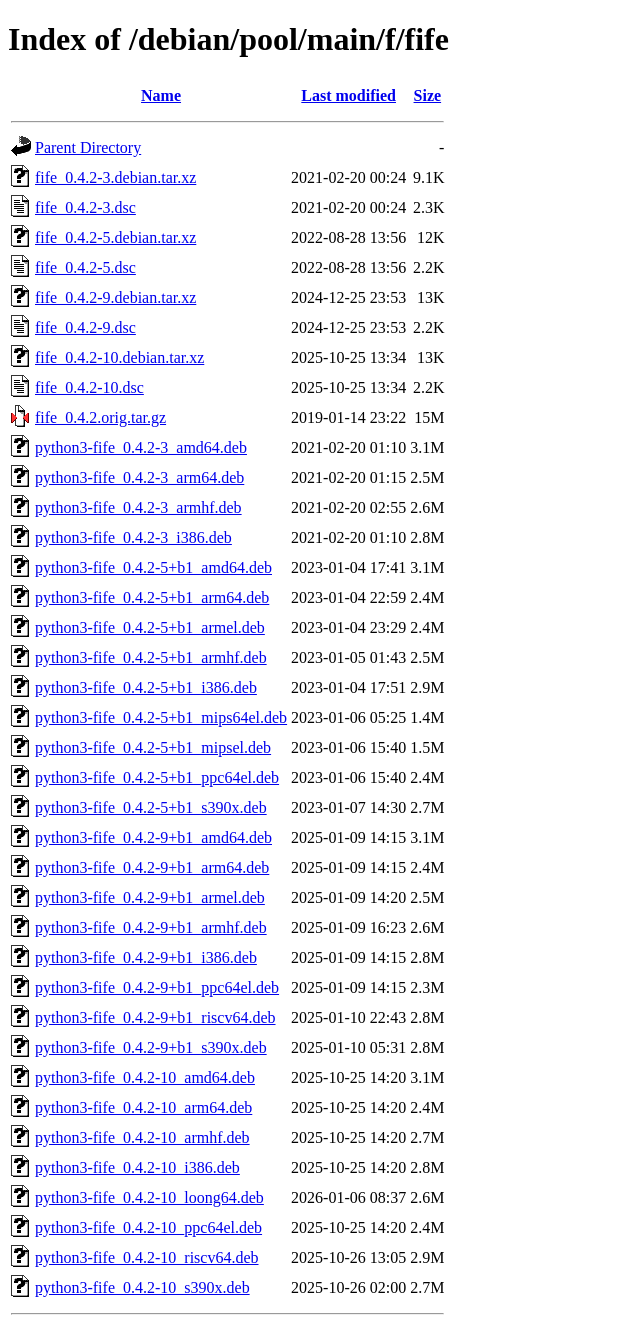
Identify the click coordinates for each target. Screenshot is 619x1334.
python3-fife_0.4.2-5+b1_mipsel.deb (153, 747)
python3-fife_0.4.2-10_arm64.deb (143, 1107)
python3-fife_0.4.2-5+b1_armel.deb (150, 627)
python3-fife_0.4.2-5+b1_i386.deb (146, 687)
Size (428, 95)
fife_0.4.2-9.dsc (85, 327)
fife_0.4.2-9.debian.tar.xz (115, 297)
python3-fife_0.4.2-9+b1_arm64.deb (152, 867)
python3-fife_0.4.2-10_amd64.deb (145, 1077)
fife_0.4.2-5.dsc (85, 267)
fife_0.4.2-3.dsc (85, 207)
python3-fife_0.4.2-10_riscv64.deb (147, 1257)
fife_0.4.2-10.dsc (89, 387)
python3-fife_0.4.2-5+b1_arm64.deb (152, 597)
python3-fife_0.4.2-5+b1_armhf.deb (151, 657)
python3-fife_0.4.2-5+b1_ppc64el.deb (157, 777)
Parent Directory (88, 147)
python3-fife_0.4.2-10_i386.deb (137, 1167)
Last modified (348, 95)
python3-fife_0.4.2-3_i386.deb (133, 537)
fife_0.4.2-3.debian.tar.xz (115, 177)
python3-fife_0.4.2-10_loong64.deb (149, 1197)
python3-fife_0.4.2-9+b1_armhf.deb (151, 927)
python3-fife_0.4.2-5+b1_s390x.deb (151, 807)
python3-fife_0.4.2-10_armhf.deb (142, 1137)
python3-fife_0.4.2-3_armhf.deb (138, 507)
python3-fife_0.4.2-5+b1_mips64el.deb (161, 717)
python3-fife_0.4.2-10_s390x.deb (142, 1287)
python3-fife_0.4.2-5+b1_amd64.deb (153, 567)
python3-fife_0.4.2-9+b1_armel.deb (150, 897)
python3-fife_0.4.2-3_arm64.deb (139, 477)
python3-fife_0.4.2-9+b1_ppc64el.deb (157, 987)
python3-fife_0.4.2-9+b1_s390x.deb (151, 1047)
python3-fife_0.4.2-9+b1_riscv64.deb (155, 1017)
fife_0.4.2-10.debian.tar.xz (119, 357)
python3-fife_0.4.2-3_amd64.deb (141, 447)
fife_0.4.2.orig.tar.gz (100, 417)
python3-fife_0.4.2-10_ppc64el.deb (148, 1227)
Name (161, 95)
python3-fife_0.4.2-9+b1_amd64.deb (153, 837)
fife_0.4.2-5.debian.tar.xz (115, 237)
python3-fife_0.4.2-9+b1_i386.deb (146, 957)
